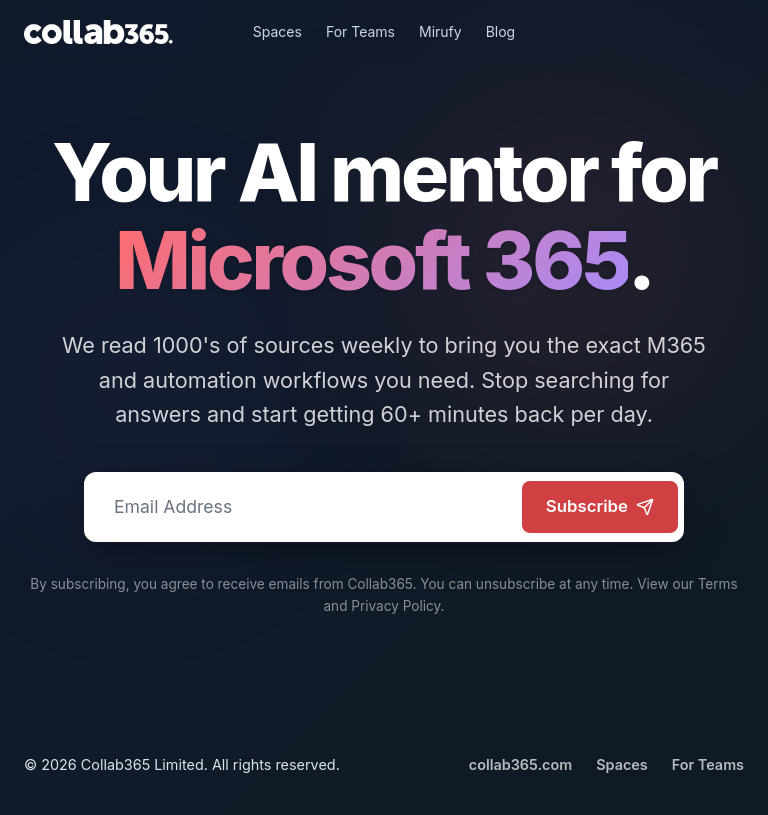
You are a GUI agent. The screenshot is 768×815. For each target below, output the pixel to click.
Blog (501, 31)
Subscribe (600, 506)
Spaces (277, 31)
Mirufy (440, 31)
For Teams (360, 31)
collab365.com (520, 764)
